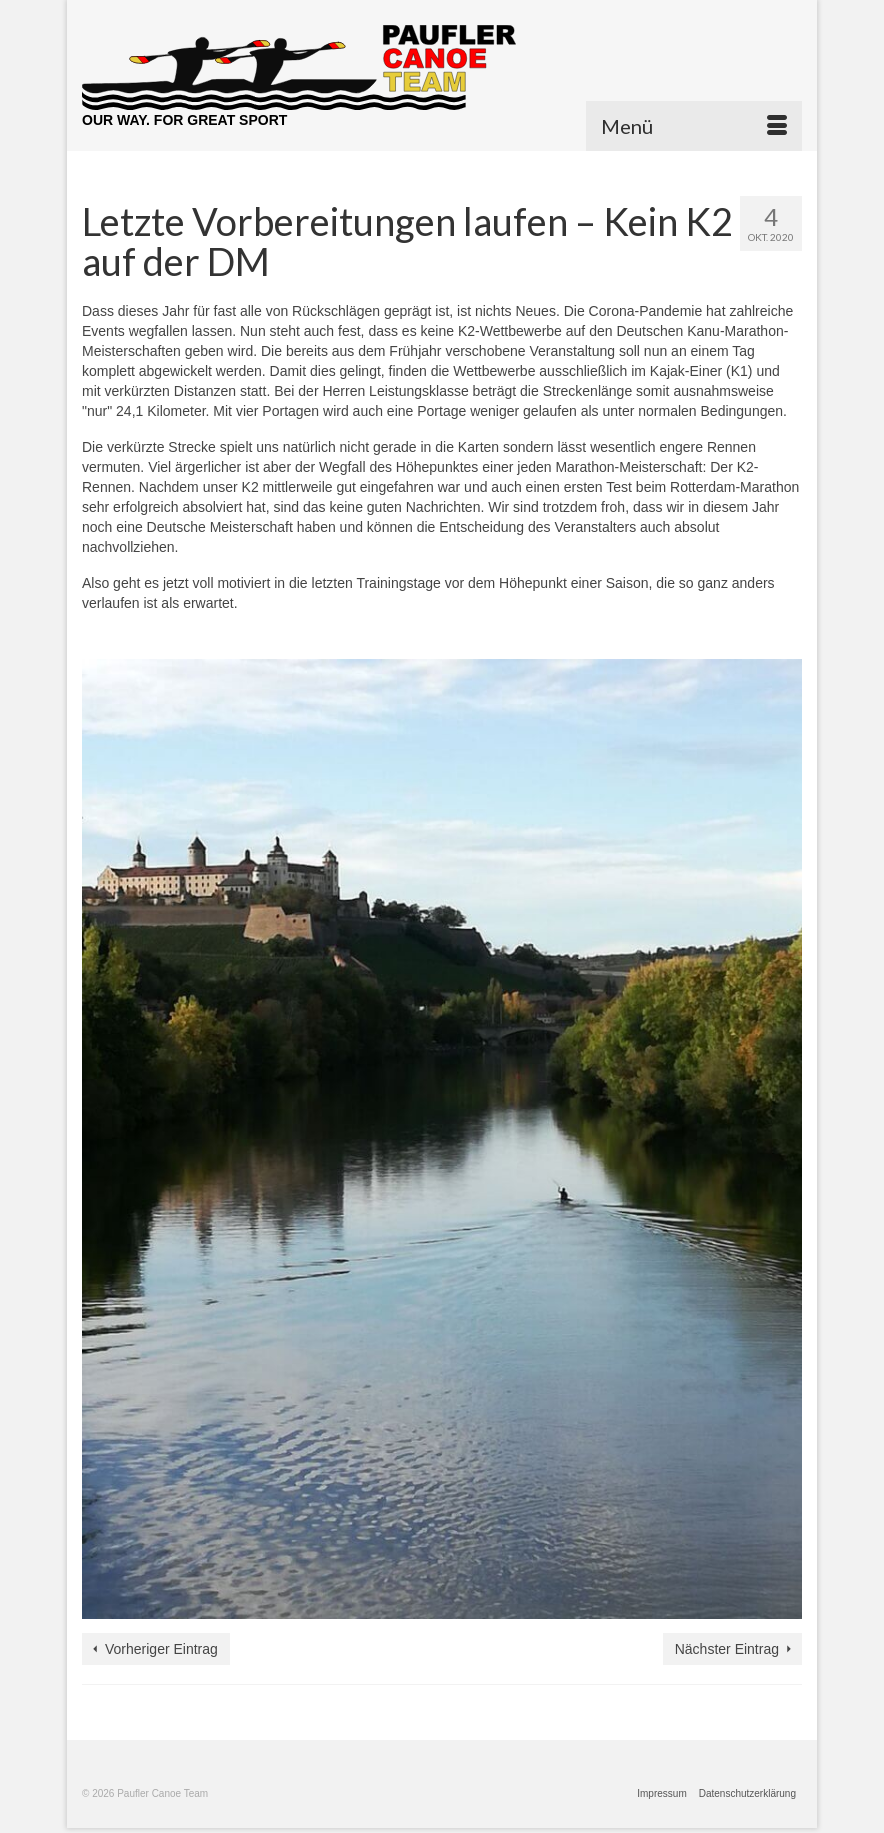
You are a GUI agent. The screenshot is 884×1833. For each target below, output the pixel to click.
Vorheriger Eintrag (161, 1649)
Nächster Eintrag (727, 1649)
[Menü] (694, 126)
